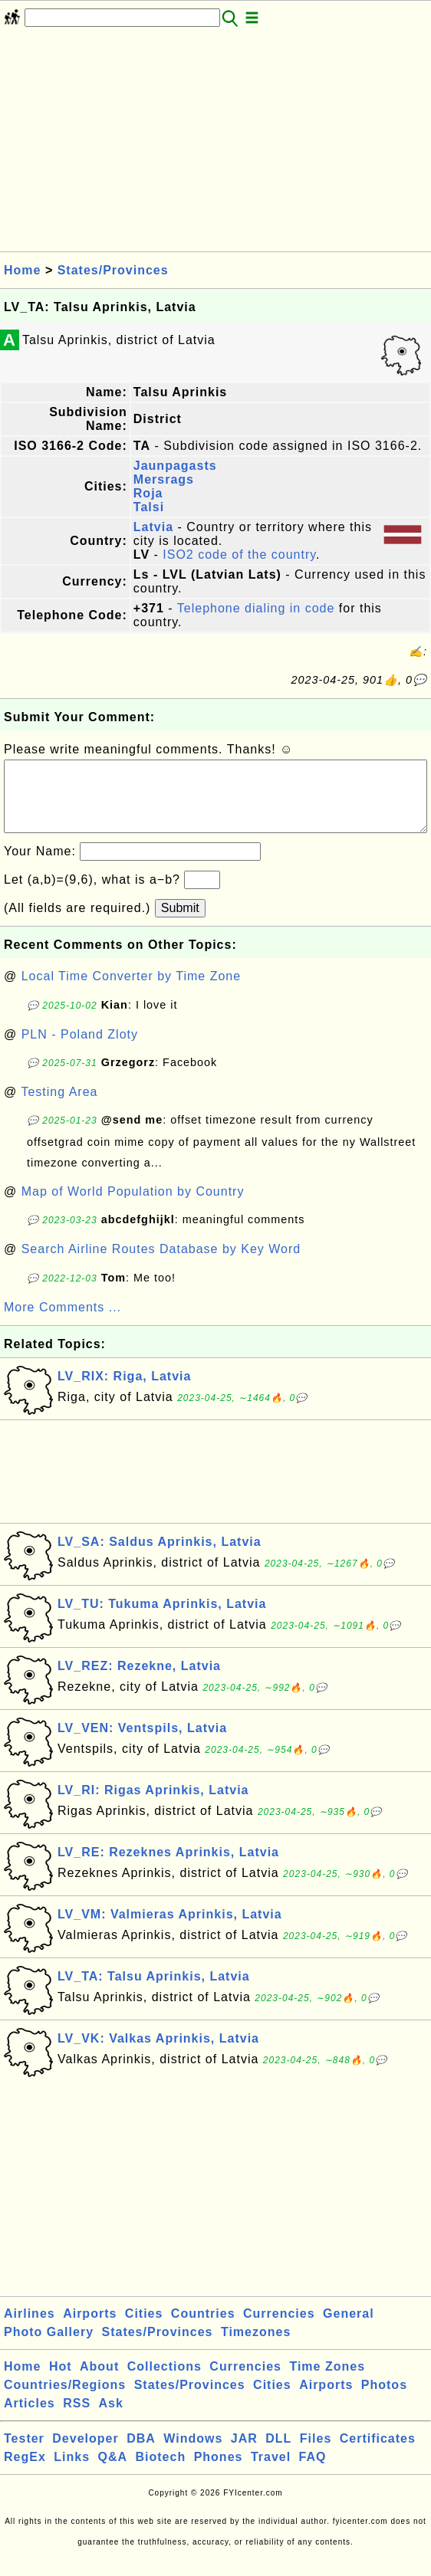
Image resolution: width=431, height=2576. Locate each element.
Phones (218, 2472)
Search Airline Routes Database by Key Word (161, 1264)
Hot (60, 2381)
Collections (164, 2381)
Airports (90, 2328)
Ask (111, 2418)
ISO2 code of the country (239, 554)
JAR (244, 2453)
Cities (144, 2328)
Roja (148, 493)
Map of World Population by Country (133, 1206)
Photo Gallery (49, 2347)
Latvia (153, 526)
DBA (141, 2453)
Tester (24, 2453)
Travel (271, 2472)
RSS (76, 2418)
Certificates (378, 2453)
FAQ (313, 2472)
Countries (203, 2328)
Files (315, 2453)
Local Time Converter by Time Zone (131, 991)
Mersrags (163, 479)
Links (72, 2472)
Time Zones (327, 2381)
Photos (384, 2400)
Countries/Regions (65, 2400)
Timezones (256, 2347)
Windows (192, 2453)
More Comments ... (62, 1322)
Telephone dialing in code (256, 608)
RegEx (25, 2472)
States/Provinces (113, 270)
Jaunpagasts (175, 465)
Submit (180, 923)
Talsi (148, 507)
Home (22, 270)
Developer (85, 2453)
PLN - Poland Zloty (79, 1049)
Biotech (161, 2472)
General (348, 2328)
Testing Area (59, 1107)
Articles (29, 2418)
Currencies (279, 2328)
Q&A (113, 2472)
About (99, 2381)
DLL (278, 2453)
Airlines (29, 2328)
